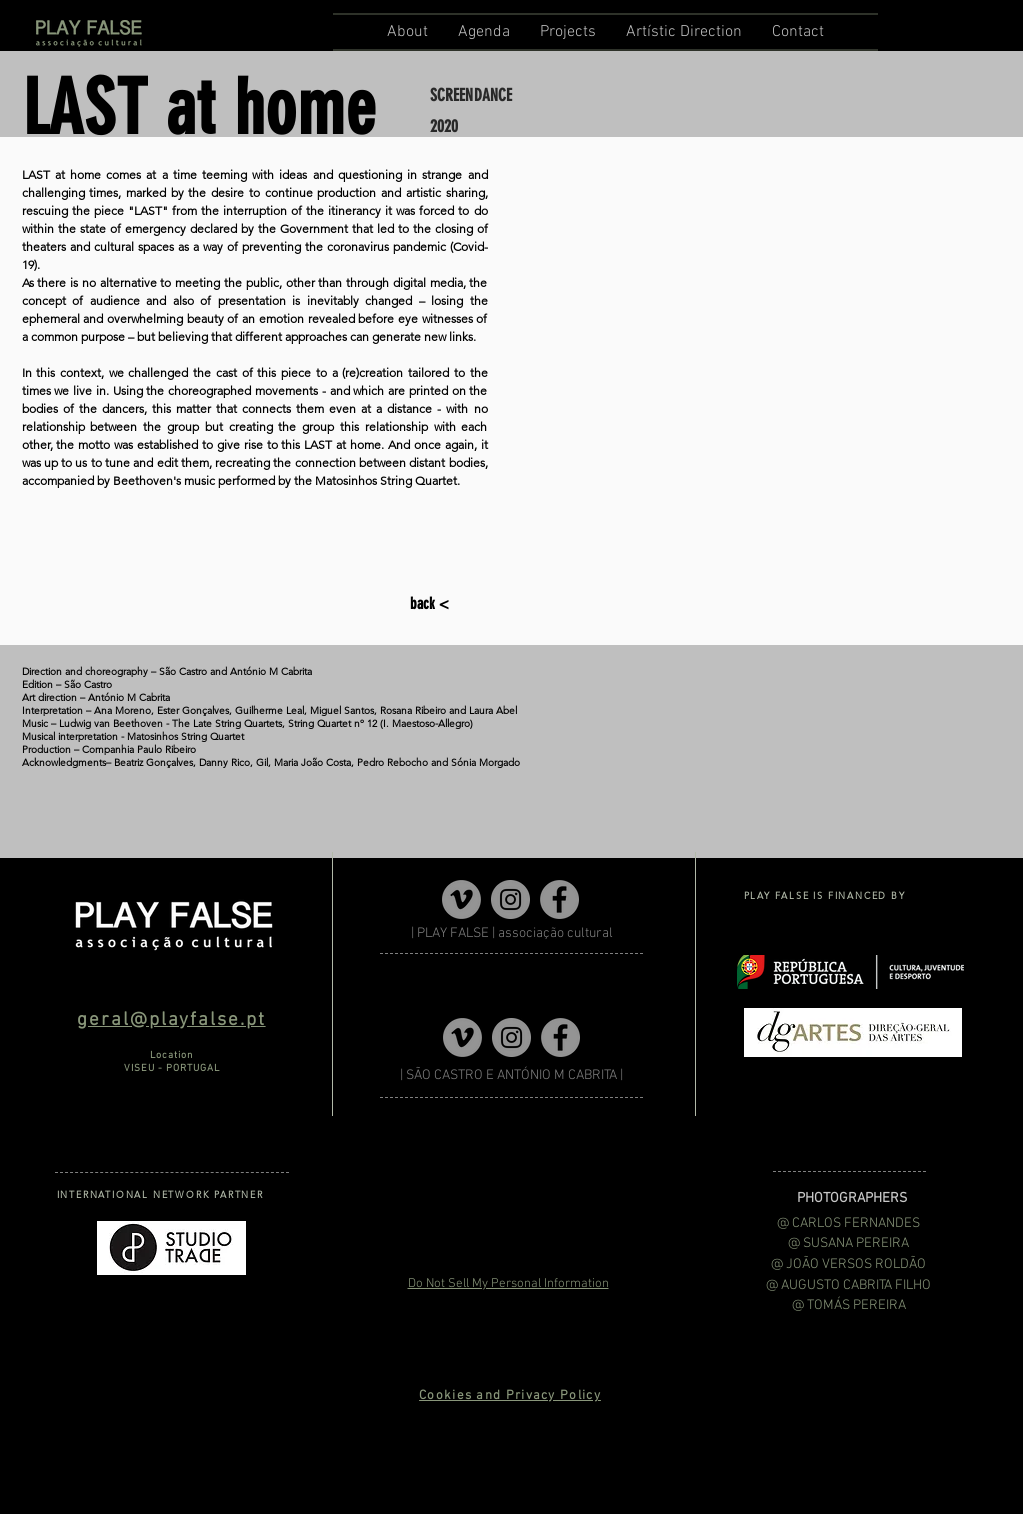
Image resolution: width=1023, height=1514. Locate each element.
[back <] (432, 605)
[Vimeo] (461, 899)
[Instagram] (510, 899)
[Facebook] (559, 899)
